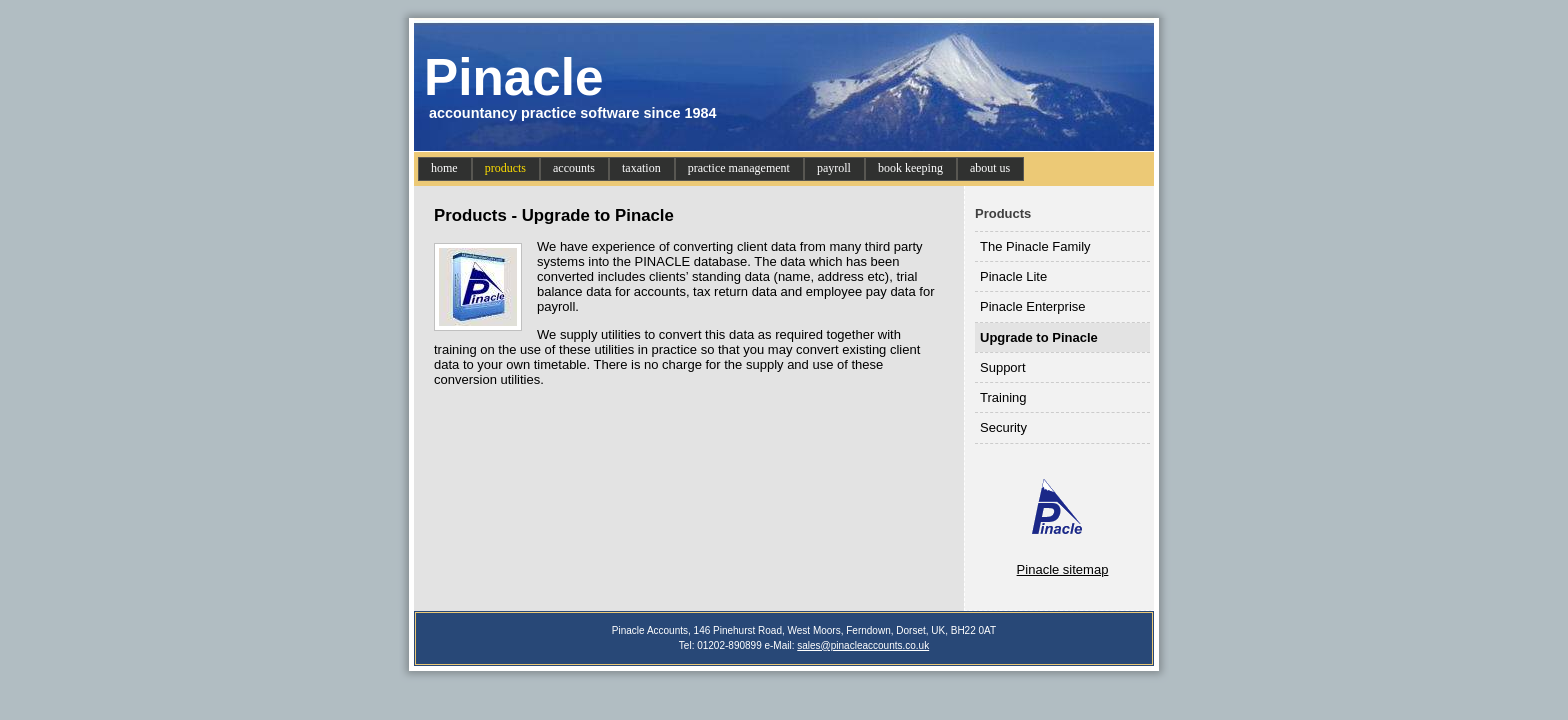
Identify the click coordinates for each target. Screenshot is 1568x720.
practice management (739, 168)
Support (1003, 367)
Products (1003, 213)
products (505, 168)
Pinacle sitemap (1063, 569)
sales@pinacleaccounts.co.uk (863, 645)
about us (990, 168)
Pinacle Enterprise (1033, 306)
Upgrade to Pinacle (1039, 337)
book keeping (910, 168)
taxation (641, 168)
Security (1003, 427)
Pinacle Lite (1013, 276)
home (444, 168)
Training (1003, 397)
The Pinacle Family (1035, 246)
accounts (574, 168)
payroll (834, 168)
